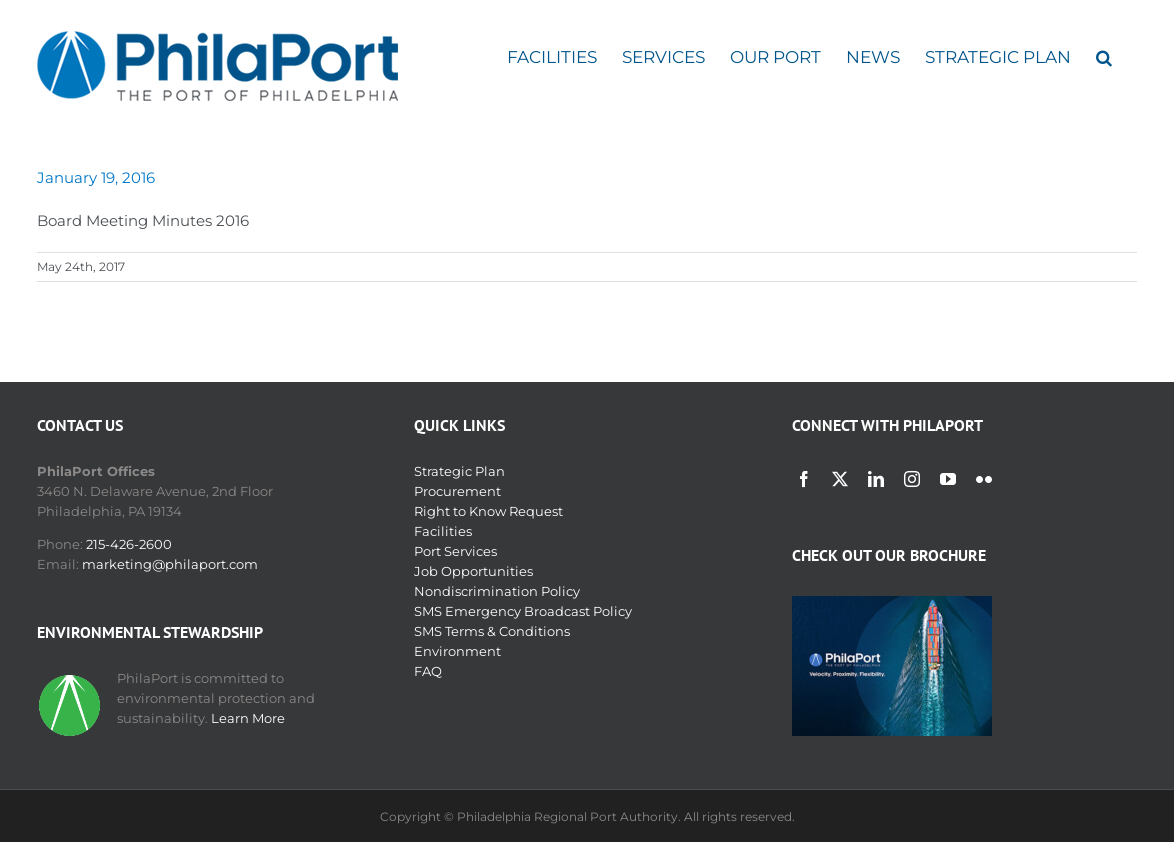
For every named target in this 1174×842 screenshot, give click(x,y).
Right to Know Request (488, 511)
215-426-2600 (129, 544)
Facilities (443, 531)
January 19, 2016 (96, 177)
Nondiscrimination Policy (497, 591)
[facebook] (804, 479)
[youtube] (948, 479)
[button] (1104, 57)
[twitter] (840, 479)
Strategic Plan (459, 471)
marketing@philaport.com (170, 564)
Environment (457, 651)
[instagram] (912, 479)
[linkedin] (876, 479)
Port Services (455, 551)
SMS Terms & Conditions (492, 631)
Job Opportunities (473, 571)
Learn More (248, 718)
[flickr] (984, 479)
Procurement (457, 491)
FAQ (428, 671)
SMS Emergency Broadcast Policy (523, 611)
